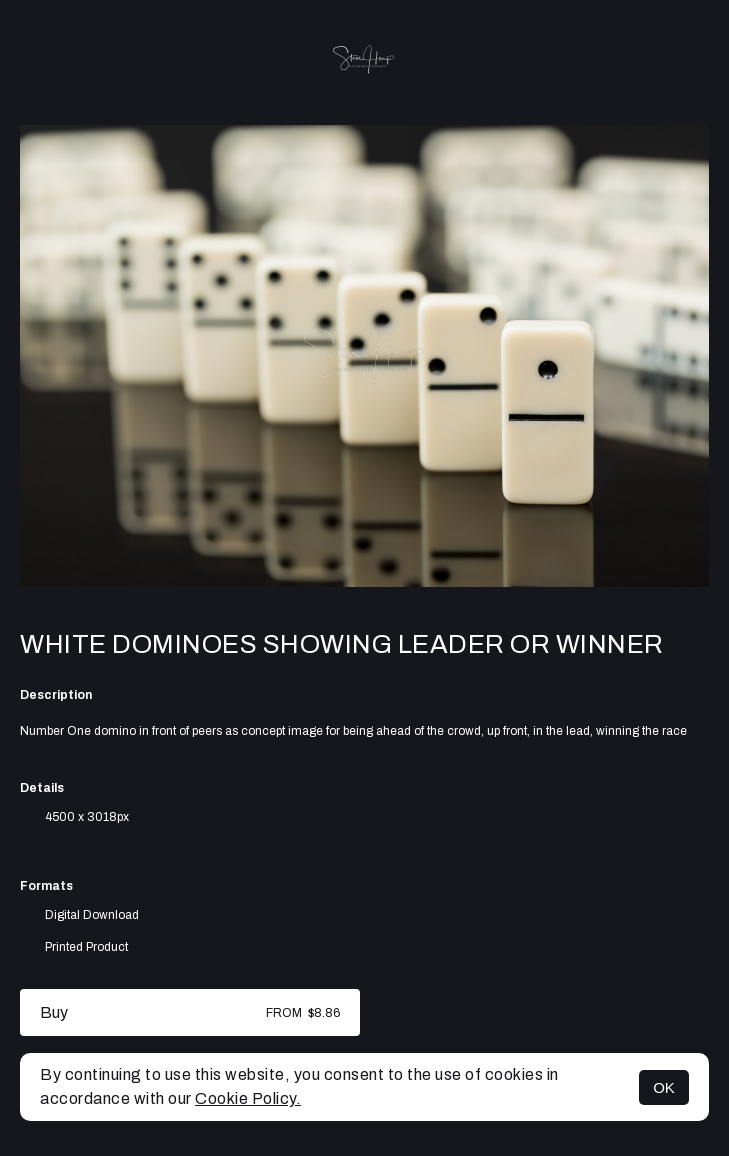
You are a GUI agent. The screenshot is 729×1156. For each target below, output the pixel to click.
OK (664, 1087)
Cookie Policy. (248, 1098)
